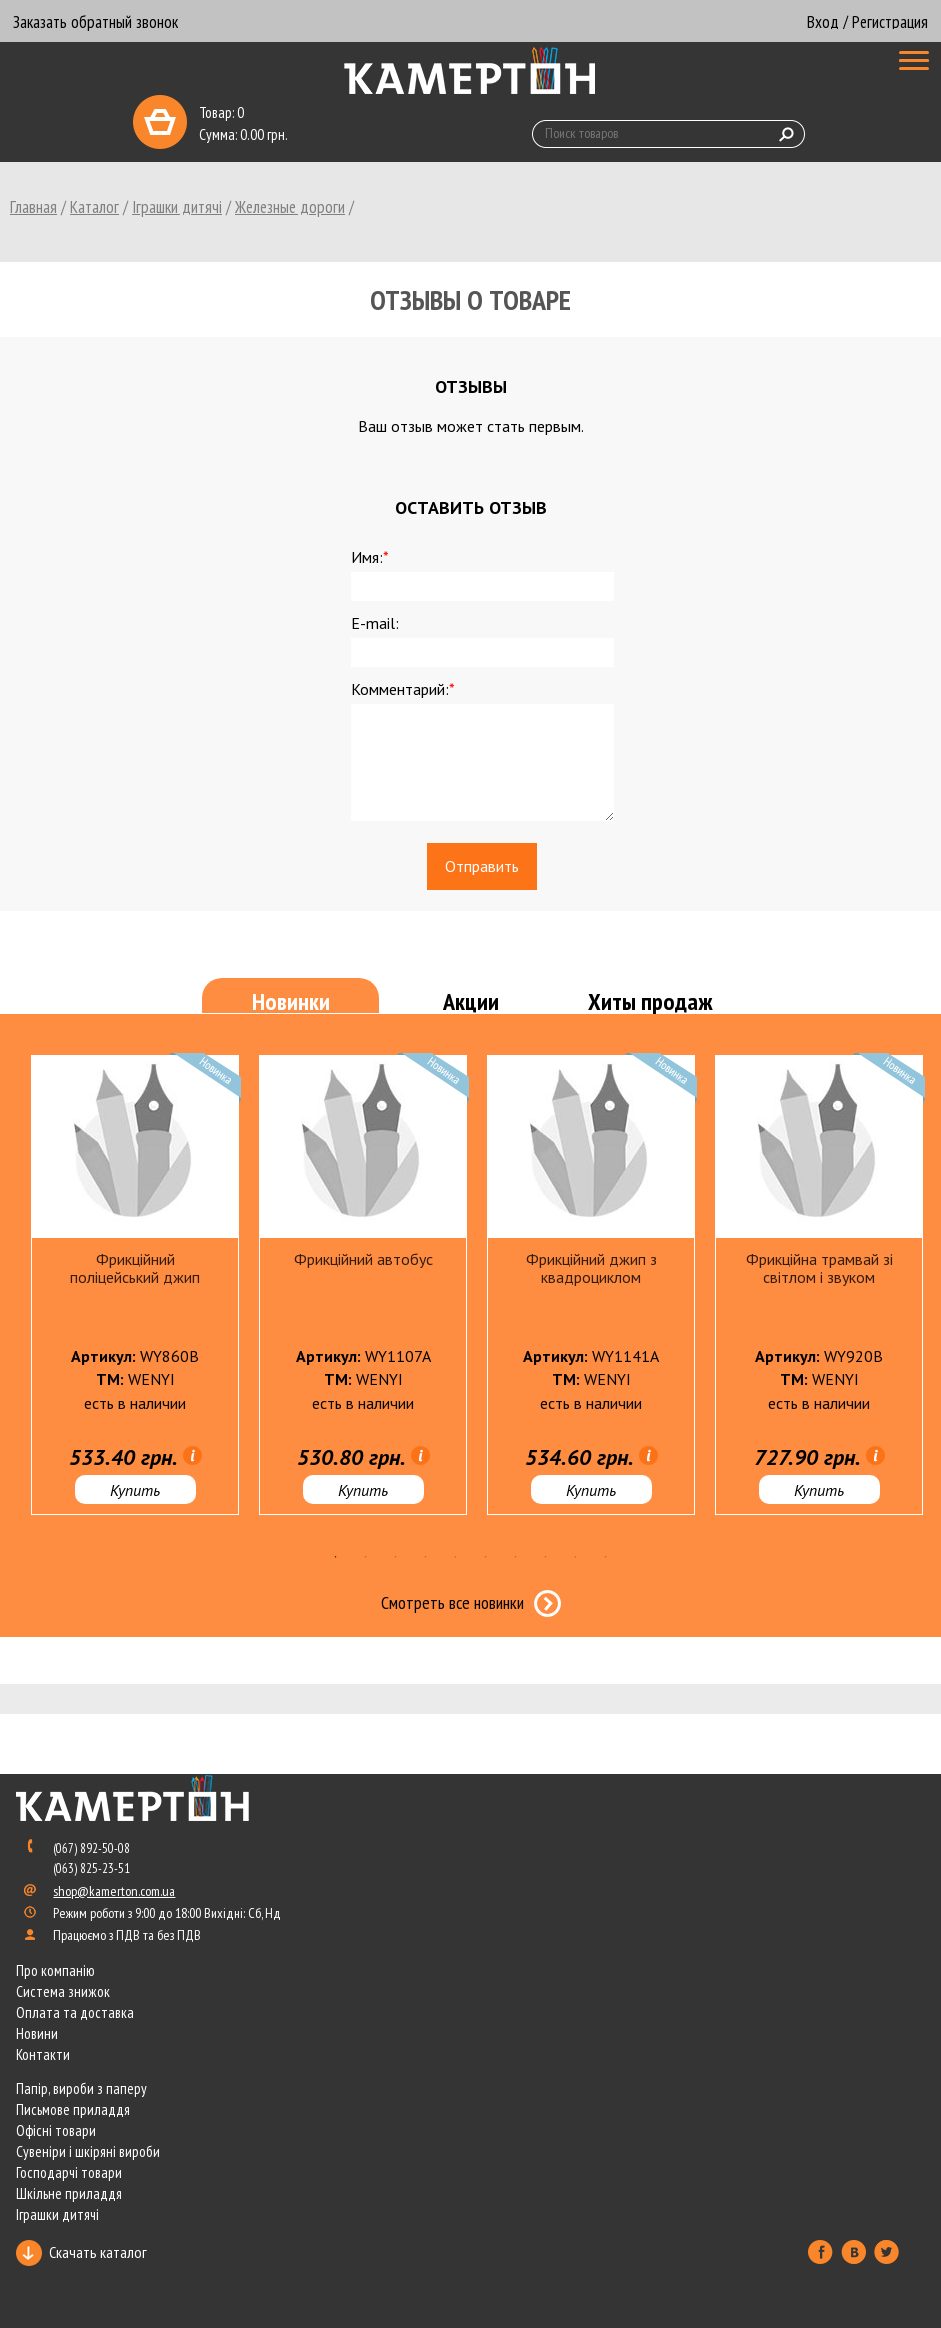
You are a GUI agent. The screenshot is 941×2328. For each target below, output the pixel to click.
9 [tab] (576, 1557)
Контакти (43, 2054)
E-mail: (375, 623)
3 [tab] (396, 1557)
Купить (135, 1490)
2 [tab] (366, 1557)
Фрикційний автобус (363, 1259)
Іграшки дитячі (177, 207)
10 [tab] (606, 1557)
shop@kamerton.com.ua (114, 1891)
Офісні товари (56, 2130)
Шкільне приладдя (69, 2193)
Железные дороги (290, 207)
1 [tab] (336, 1557)
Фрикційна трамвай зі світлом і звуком (819, 1268)
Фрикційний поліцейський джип (135, 1268)
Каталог (94, 207)
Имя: (370, 557)
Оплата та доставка (75, 2012)
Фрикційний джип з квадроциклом (591, 1268)
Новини (37, 2033)
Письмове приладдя (73, 2109)
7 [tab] (516, 1557)
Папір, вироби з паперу (81, 2088)
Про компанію (55, 1970)
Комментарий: (403, 689)
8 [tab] (546, 1557)
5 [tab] (456, 1557)
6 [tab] (486, 1557)
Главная (33, 207)
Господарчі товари (69, 2172)
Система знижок (63, 1991)
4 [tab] (426, 1557)
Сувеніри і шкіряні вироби (88, 2151)
